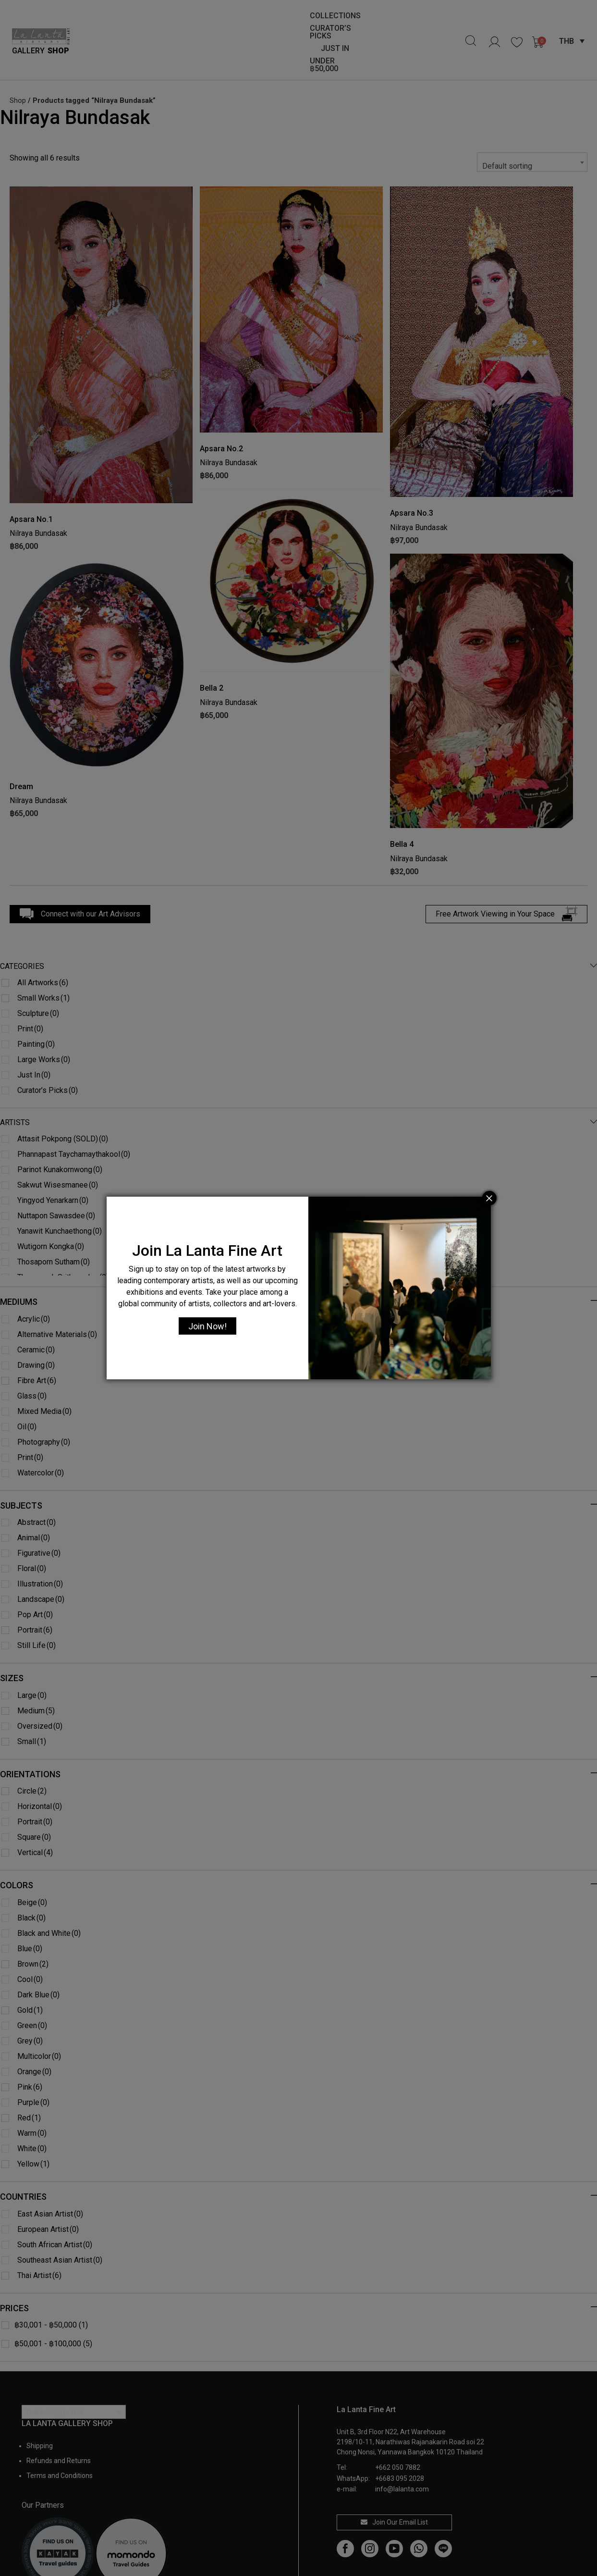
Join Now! (207, 1326)
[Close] (489, 1198)
